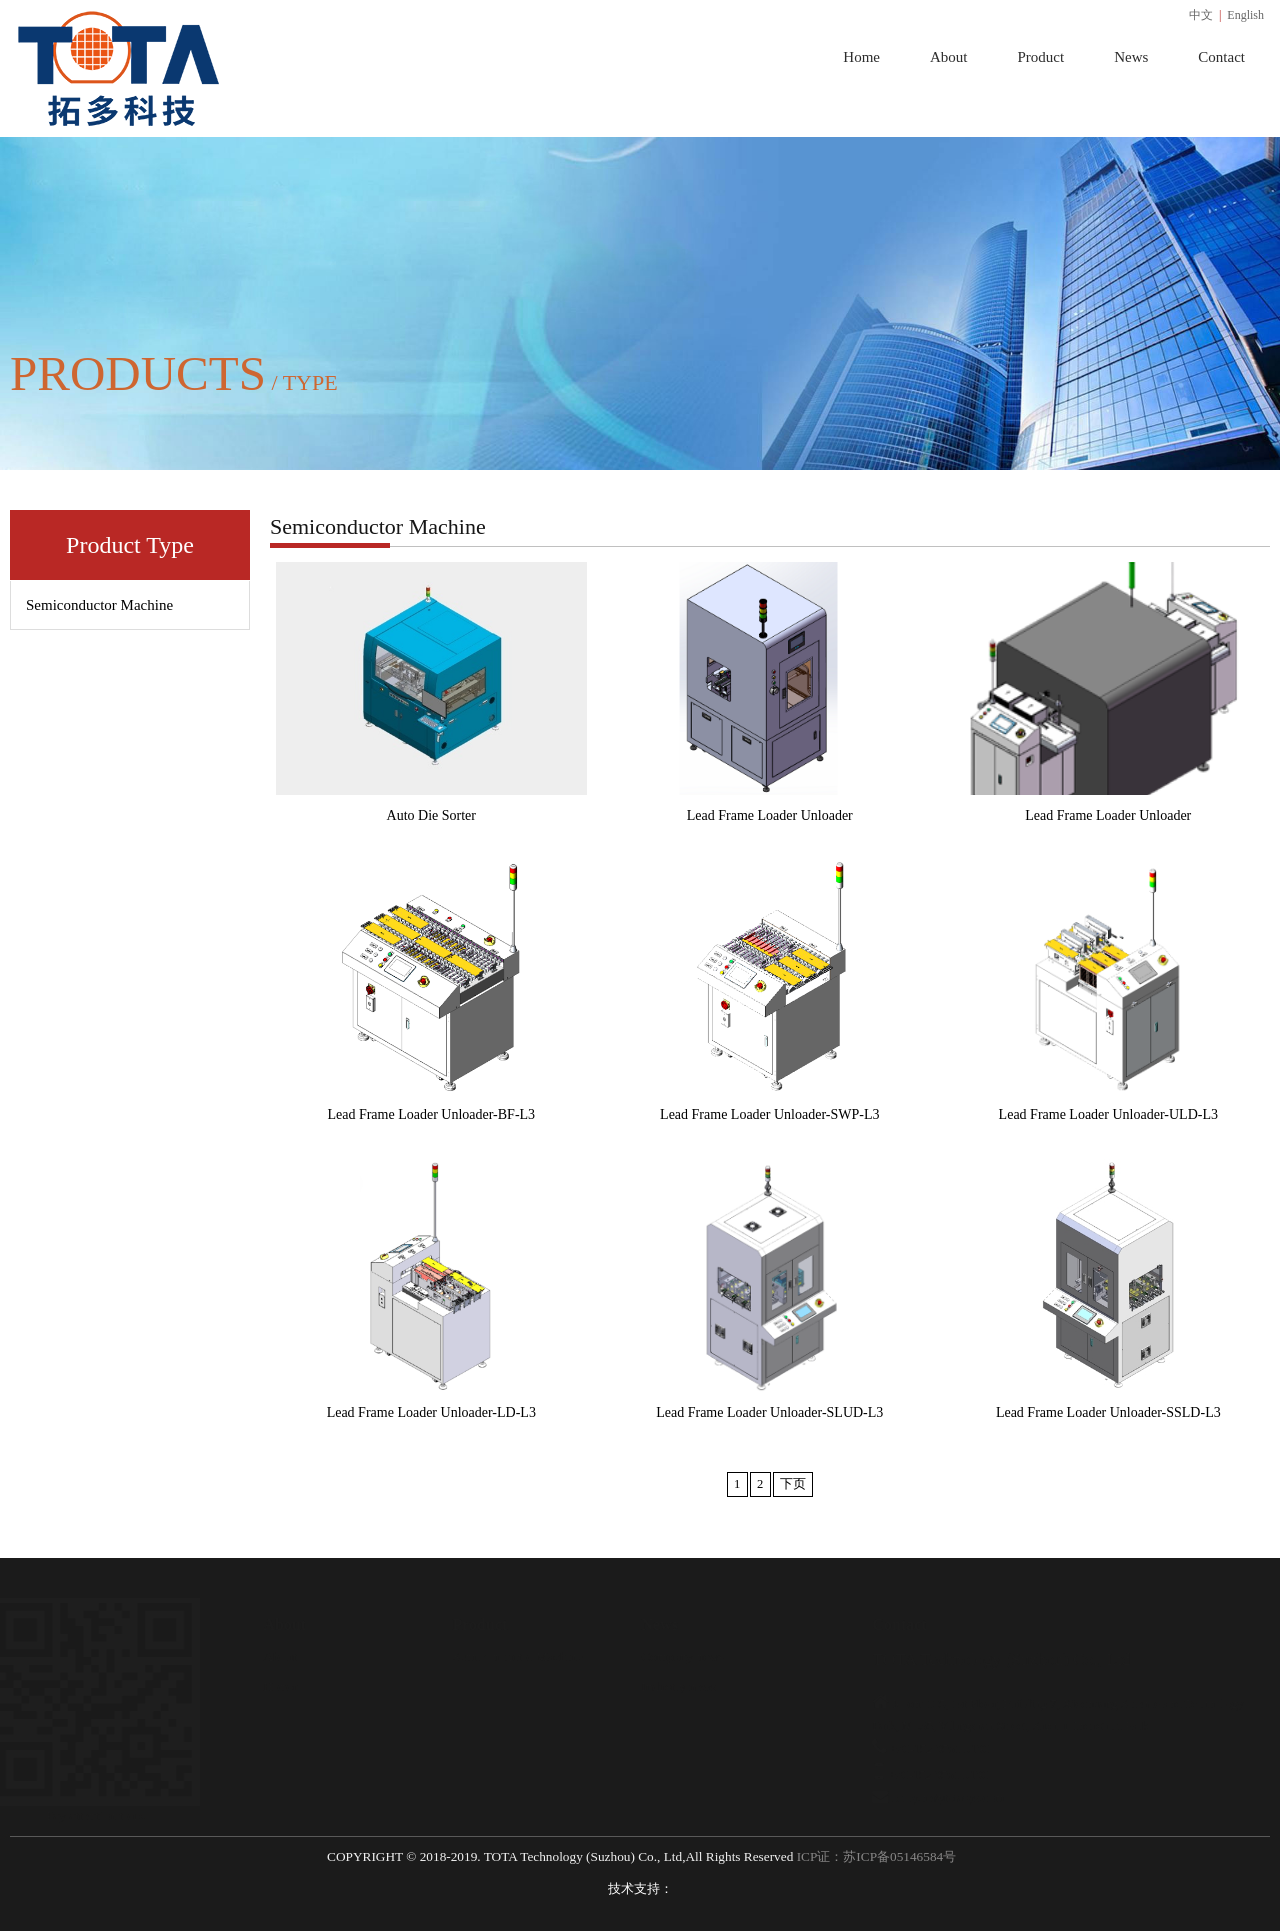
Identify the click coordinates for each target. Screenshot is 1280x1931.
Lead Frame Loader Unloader (770, 815)
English (1245, 15)
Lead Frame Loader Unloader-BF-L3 (431, 1114)
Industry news (682, 1686)
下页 (793, 1484)
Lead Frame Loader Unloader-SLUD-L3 (769, 1412)
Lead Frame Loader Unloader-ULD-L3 (1108, 1114)
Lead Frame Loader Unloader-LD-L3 (431, 1412)
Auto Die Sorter (431, 815)
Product (1040, 57)
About (949, 57)
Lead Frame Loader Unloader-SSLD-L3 (1108, 1412)
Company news (686, 1656)
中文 (1201, 15)
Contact (1221, 57)
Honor (284, 1686)
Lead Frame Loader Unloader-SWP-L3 (769, 1114)
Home (861, 57)
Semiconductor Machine (99, 605)
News (1131, 57)
